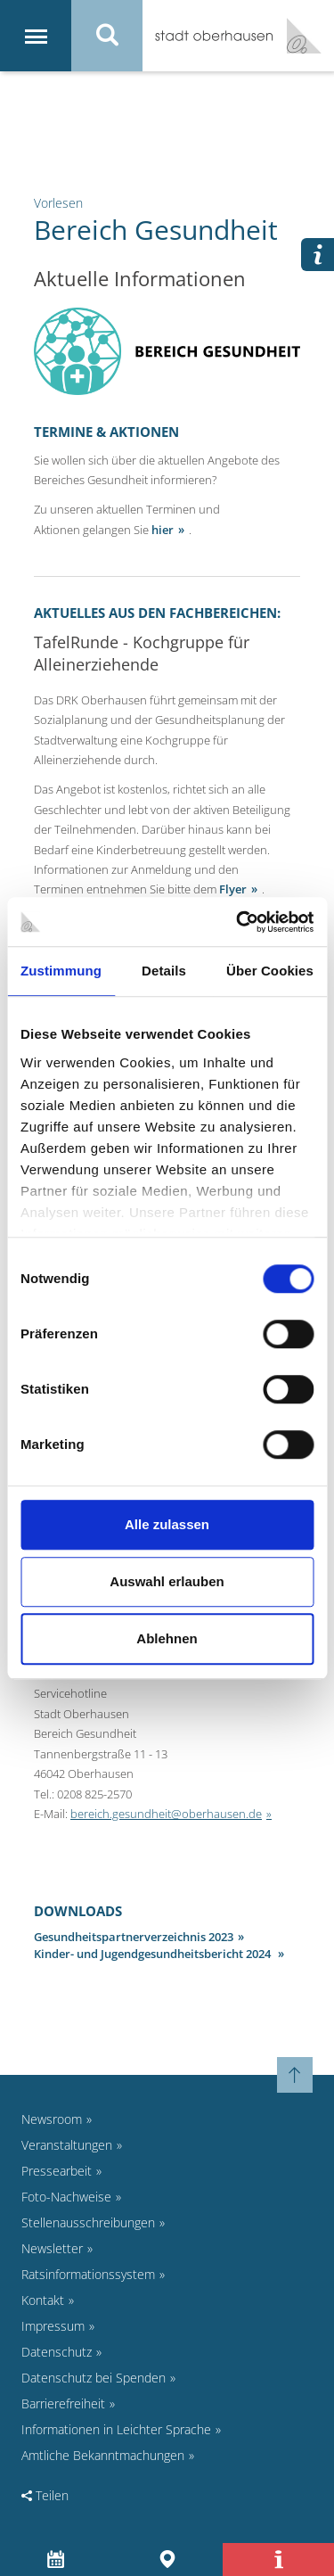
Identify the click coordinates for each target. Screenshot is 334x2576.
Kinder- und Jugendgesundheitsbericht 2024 (153, 1954)
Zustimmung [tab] (61, 970)
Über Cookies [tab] (270, 970)
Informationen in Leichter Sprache (116, 2429)
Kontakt (42, 2300)
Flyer (233, 889)
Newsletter (52, 2248)
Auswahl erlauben (167, 1581)
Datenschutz (56, 2351)
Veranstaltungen (66, 2144)
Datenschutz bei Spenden (93, 2377)
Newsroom (51, 2119)
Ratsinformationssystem (88, 2274)
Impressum (53, 2325)
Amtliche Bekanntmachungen (102, 2455)
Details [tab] (164, 970)
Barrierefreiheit (63, 2403)
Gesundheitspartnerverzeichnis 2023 (133, 1937)
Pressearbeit (56, 2170)
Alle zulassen (167, 1524)
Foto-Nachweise (66, 2196)
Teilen (45, 2495)
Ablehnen (166, 1638)
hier (162, 530)
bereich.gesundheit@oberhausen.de (166, 1814)
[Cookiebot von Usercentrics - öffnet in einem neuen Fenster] (238, 922)
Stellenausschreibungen (88, 2222)
